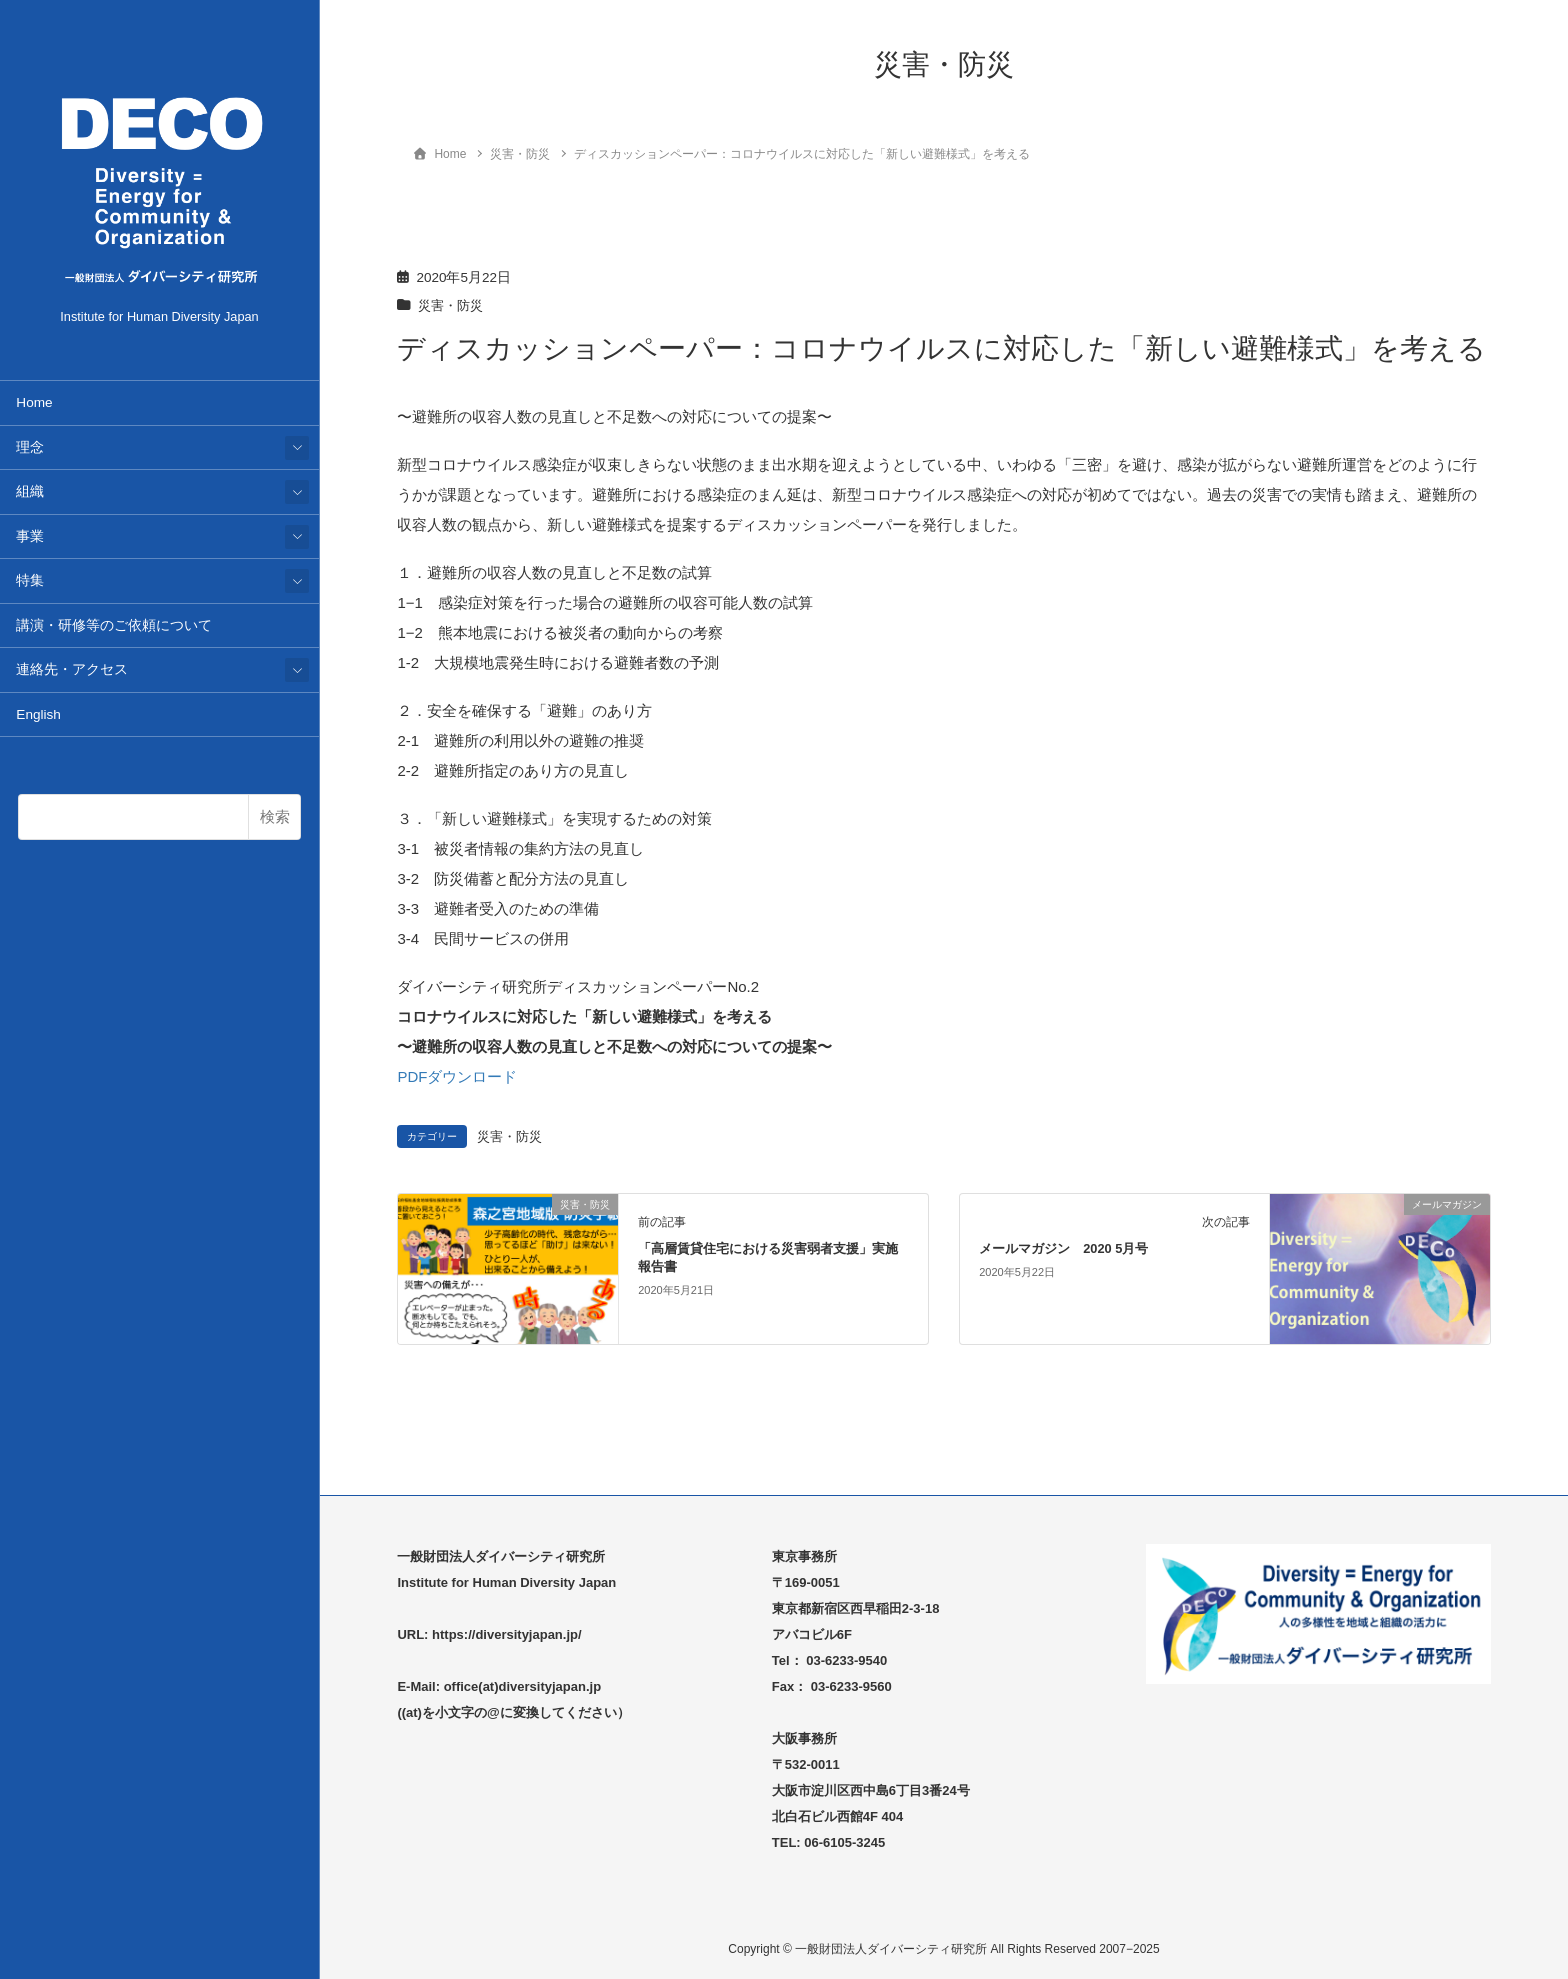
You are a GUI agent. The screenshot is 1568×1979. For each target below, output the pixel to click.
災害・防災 (453, 305)
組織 (30, 491)
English (38, 714)
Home (34, 402)
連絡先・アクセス (72, 669)
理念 (30, 447)
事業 (30, 536)
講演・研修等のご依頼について (114, 625)
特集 (30, 580)
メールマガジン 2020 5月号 (1063, 1248)
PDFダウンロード (457, 1076)
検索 (275, 816)
